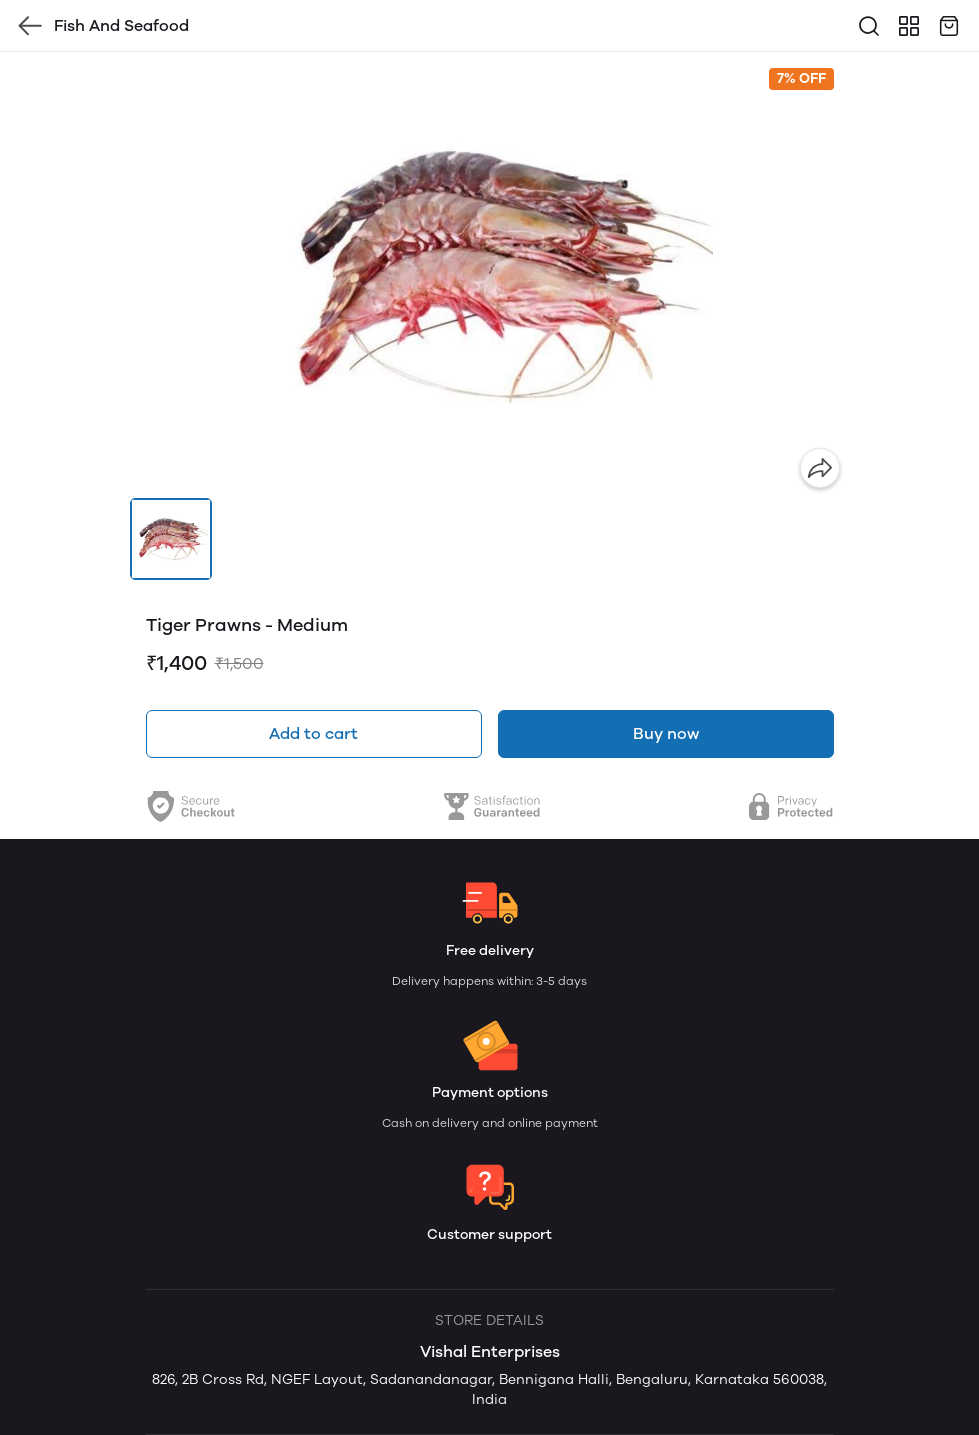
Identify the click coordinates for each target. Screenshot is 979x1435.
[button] (171, 539)
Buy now (666, 733)
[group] (490, 275)
